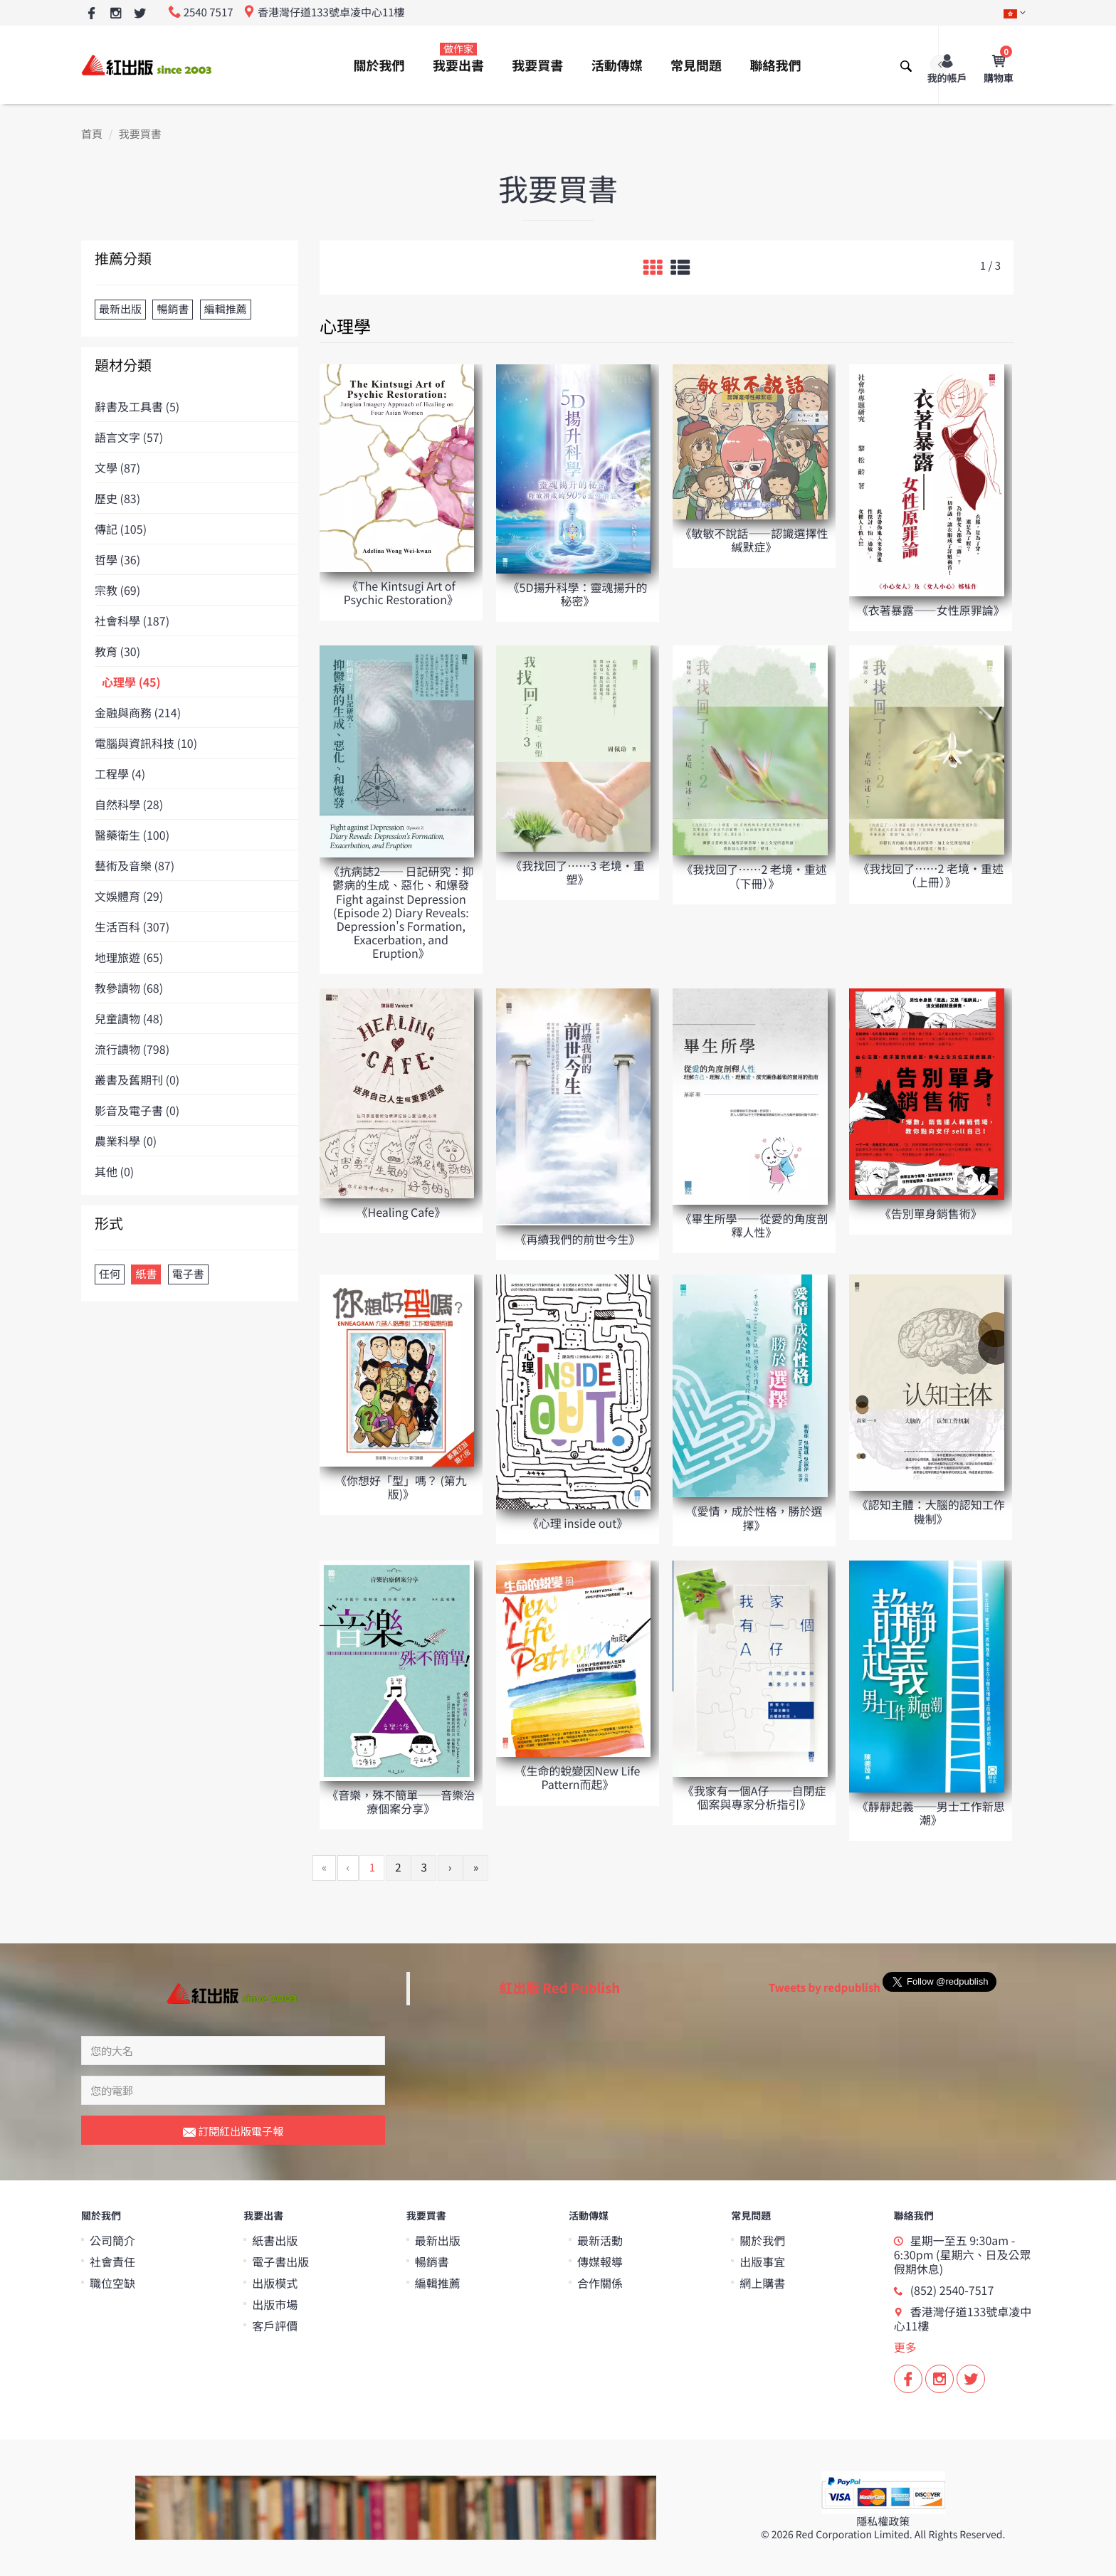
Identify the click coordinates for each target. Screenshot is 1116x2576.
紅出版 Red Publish (560, 1987)
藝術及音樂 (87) (134, 865)
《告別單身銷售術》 (931, 1213)
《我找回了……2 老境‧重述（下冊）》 (753, 875)
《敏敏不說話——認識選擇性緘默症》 (754, 539)
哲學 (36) (117, 559)
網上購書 (762, 2282)
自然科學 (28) (129, 804)
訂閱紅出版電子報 (233, 2131)
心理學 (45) (131, 681)
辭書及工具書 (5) (137, 406)
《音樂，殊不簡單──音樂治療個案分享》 (401, 1801)
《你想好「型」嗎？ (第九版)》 (401, 1487)
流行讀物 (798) (132, 1048)
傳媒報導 (600, 2261)
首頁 (91, 134)
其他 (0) (114, 1171)
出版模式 (275, 2282)
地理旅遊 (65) (129, 957)
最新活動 (600, 2240)
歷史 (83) (117, 498)
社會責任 (112, 2261)
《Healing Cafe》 (401, 1211)
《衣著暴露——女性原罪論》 (931, 609)
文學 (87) (117, 467)
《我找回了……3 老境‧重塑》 (577, 872)
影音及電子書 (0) (137, 1110)
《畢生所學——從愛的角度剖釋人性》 (754, 1225)
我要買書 (537, 65)
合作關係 (600, 2282)
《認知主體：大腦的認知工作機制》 (931, 1511)
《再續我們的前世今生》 (577, 1238)
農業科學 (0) (126, 1140)
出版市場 (275, 2304)
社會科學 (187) (132, 620)
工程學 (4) (120, 773)
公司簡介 (112, 2240)
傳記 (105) (121, 528)
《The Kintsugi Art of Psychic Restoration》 (401, 592)
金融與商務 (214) (138, 712)
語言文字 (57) (129, 436)
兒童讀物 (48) (129, 1018)
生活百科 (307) (132, 926)
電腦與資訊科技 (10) (146, 742)
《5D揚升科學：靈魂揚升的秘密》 (578, 594)
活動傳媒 (617, 65)
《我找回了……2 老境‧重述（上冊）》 (931, 875)
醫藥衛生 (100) (132, 834)
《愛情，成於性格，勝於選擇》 (754, 1517)
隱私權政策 (883, 2521)
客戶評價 (275, 2325)
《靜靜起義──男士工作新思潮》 (931, 1813)
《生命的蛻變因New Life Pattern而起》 (578, 1777)
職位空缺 (112, 2282)
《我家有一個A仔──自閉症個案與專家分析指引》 (754, 1797)
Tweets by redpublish (824, 1987)
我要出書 (458, 58)
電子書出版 (280, 2261)
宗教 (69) (117, 589)
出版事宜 (762, 2261)
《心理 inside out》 (577, 1522)
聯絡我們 (775, 65)
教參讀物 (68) (129, 987)
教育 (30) (117, 651)
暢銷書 (432, 2261)
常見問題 (696, 65)
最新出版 (437, 2240)
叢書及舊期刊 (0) (137, 1079)
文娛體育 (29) (129, 895)
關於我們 (379, 65)
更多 (905, 2346)
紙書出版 (275, 2240)
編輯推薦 (437, 2282)
